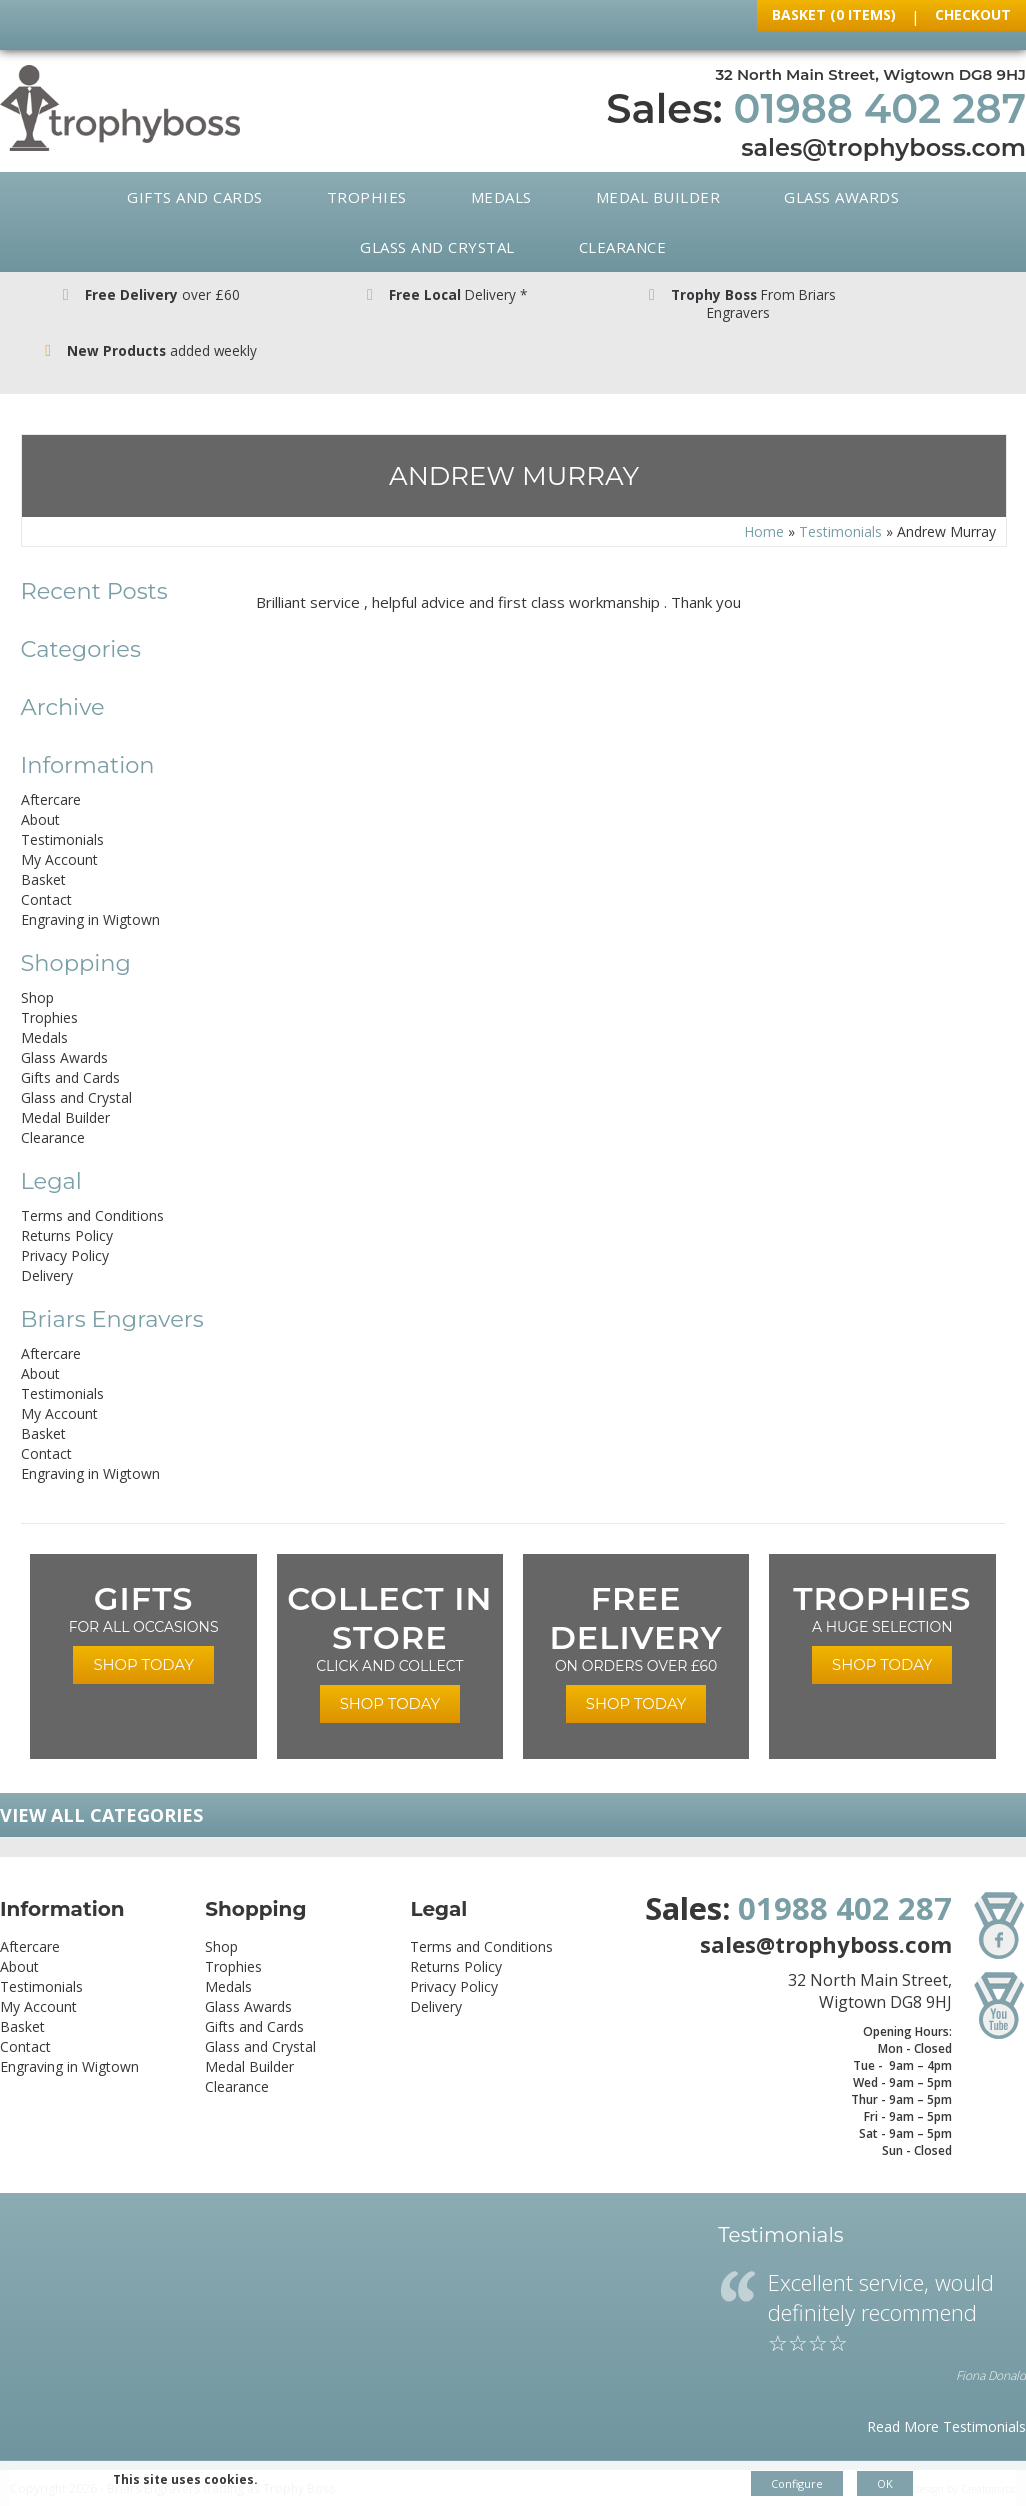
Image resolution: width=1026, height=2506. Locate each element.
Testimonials (840, 495)
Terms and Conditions (92, 1179)
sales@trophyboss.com (883, 147)
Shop (37, 961)
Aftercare (51, 763)
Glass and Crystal (437, 247)
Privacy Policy (65, 1219)
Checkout (973, 14)
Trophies (367, 197)
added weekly (898, 305)
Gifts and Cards (195, 197)
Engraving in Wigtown (90, 883)
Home (764, 495)
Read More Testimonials (946, 2390)
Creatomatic (988, 2453)
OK (885, 2483)
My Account (59, 823)
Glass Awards (841, 197)
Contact (46, 863)
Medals (501, 197)
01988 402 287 (880, 108)
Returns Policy (67, 1199)
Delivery (47, 1239)
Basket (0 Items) (834, 14)
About (40, 783)
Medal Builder (658, 197)
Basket (43, 843)
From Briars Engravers (641, 305)
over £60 (128, 295)
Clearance (623, 247)
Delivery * (385, 295)
